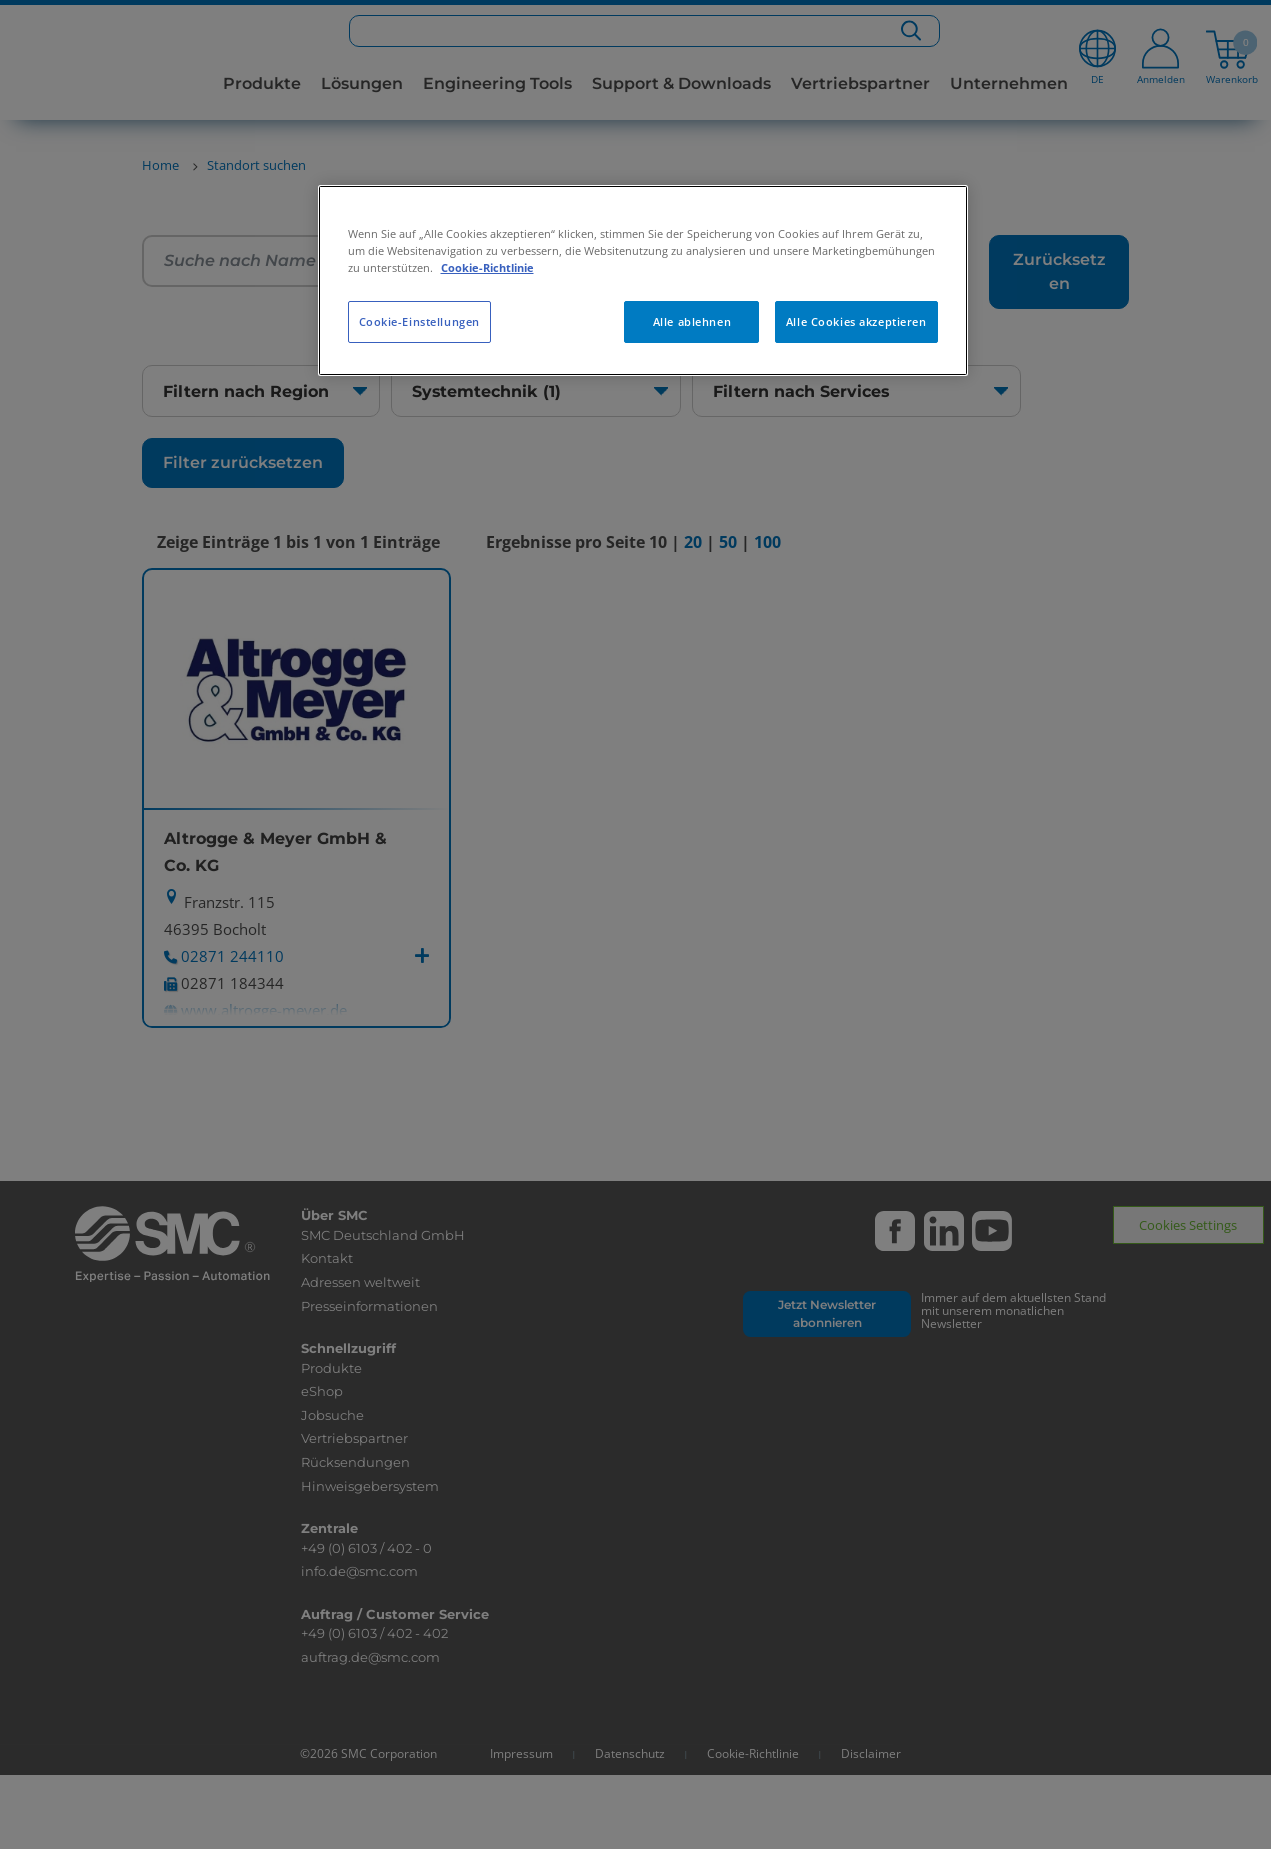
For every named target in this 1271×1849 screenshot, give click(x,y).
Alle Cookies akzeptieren (856, 321)
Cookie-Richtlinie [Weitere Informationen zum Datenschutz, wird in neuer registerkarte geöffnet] (487, 267)
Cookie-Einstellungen (419, 321)
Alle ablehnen (692, 321)
